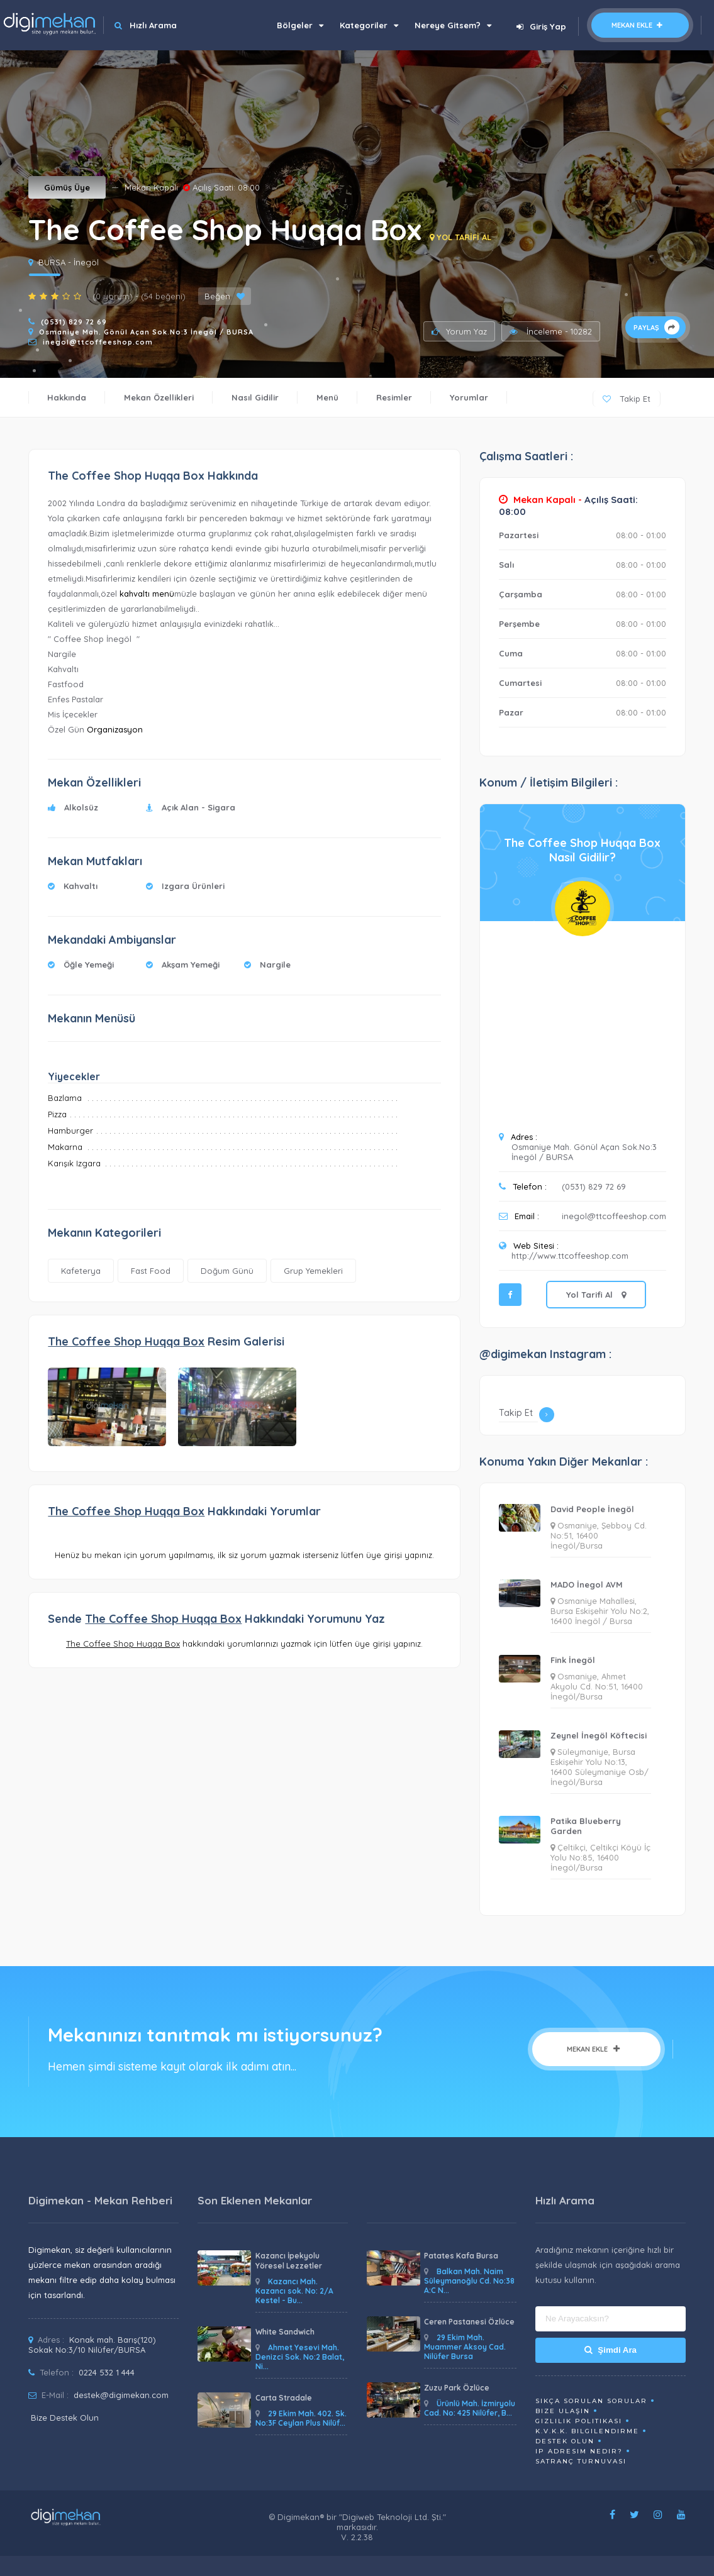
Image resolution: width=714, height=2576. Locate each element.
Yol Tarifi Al (596, 1295)
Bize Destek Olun (65, 2418)
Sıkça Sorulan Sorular (591, 2401)
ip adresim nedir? (579, 2451)
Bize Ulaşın (562, 2411)
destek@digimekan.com (121, 2395)
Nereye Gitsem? (453, 25)
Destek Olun (564, 2441)
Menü (327, 397)
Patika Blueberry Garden (585, 1826)
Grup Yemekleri (313, 1271)
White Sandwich (285, 2331)
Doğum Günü (227, 1271)
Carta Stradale (283, 2397)
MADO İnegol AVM (586, 1584)
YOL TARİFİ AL (460, 237)
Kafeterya (81, 1271)
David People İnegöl (592, 1509)
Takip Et (626, 399)
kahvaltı (135, 594)
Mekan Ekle (640, 25)
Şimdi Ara (610, 2350)
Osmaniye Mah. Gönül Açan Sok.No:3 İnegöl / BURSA (146, 332)
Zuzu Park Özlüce (456, 2387)
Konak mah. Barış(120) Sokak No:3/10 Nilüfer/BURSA (92, 2345)
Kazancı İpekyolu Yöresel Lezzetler (288, 2260)
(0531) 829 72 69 (74, 322)
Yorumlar (469, 397)
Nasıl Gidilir (255, 397)
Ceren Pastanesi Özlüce (469, 2321)
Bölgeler (300, 25)
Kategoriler (369, 25)
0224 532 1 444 (107, 2372)
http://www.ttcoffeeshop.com (569, 1256)
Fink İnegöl (572, 1660)
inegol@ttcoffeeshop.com (98, 342)
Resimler (394, 397)
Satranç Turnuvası (581, 2461)
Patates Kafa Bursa (461, 2255)
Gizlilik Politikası (578, 2421)
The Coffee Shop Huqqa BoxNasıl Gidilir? (582, 850)
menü (163, 594)
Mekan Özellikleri (159, 397)
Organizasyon (115, 729)
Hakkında (66, 397)
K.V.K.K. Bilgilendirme (587, 2431)
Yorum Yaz (459, 331)
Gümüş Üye (67, 187)
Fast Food (150, 1271)
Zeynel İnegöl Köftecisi (598, 1735)
